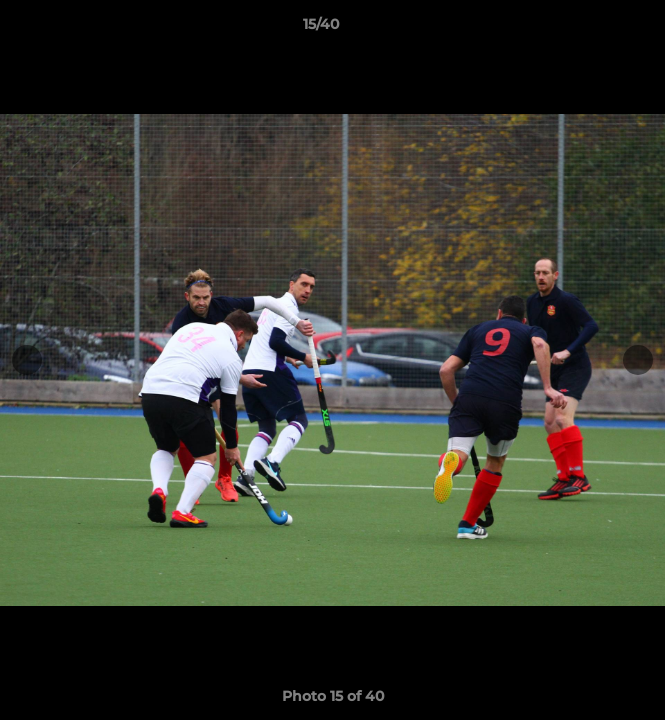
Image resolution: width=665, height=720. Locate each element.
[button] (593, 29)
